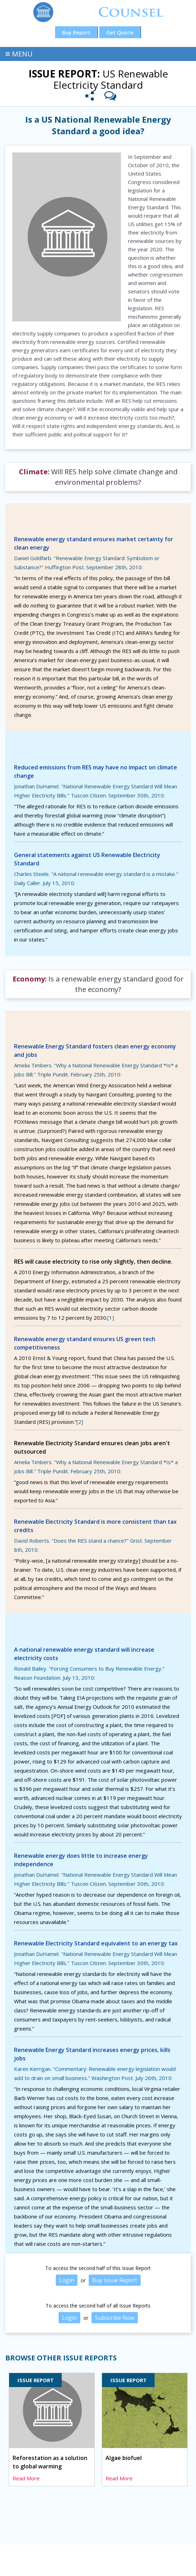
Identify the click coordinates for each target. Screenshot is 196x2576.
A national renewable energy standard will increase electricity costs (84, 1654)
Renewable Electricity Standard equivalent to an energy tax (96, 1943)
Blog (150, 2556)
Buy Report (76, 32)
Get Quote (120, 32)
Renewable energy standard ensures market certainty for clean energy (93, 543)
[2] (79, 1421)
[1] (110, 1317)
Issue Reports (49, 2556)
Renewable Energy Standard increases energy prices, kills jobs (92, 2054)
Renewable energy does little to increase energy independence (81, 1860)
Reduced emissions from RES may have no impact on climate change (95, 771)
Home (17, 2556)
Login (66, 2280)
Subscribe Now (115, 2318)
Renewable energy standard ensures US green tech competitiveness (84, 1343)
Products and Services (106, 2556)
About (172, 2556)
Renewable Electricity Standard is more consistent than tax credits (95, 1526)
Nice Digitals (158, 2564)
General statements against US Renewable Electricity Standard (87, 859)
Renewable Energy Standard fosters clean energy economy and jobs (95, 1050)
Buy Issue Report (114, 2280)
